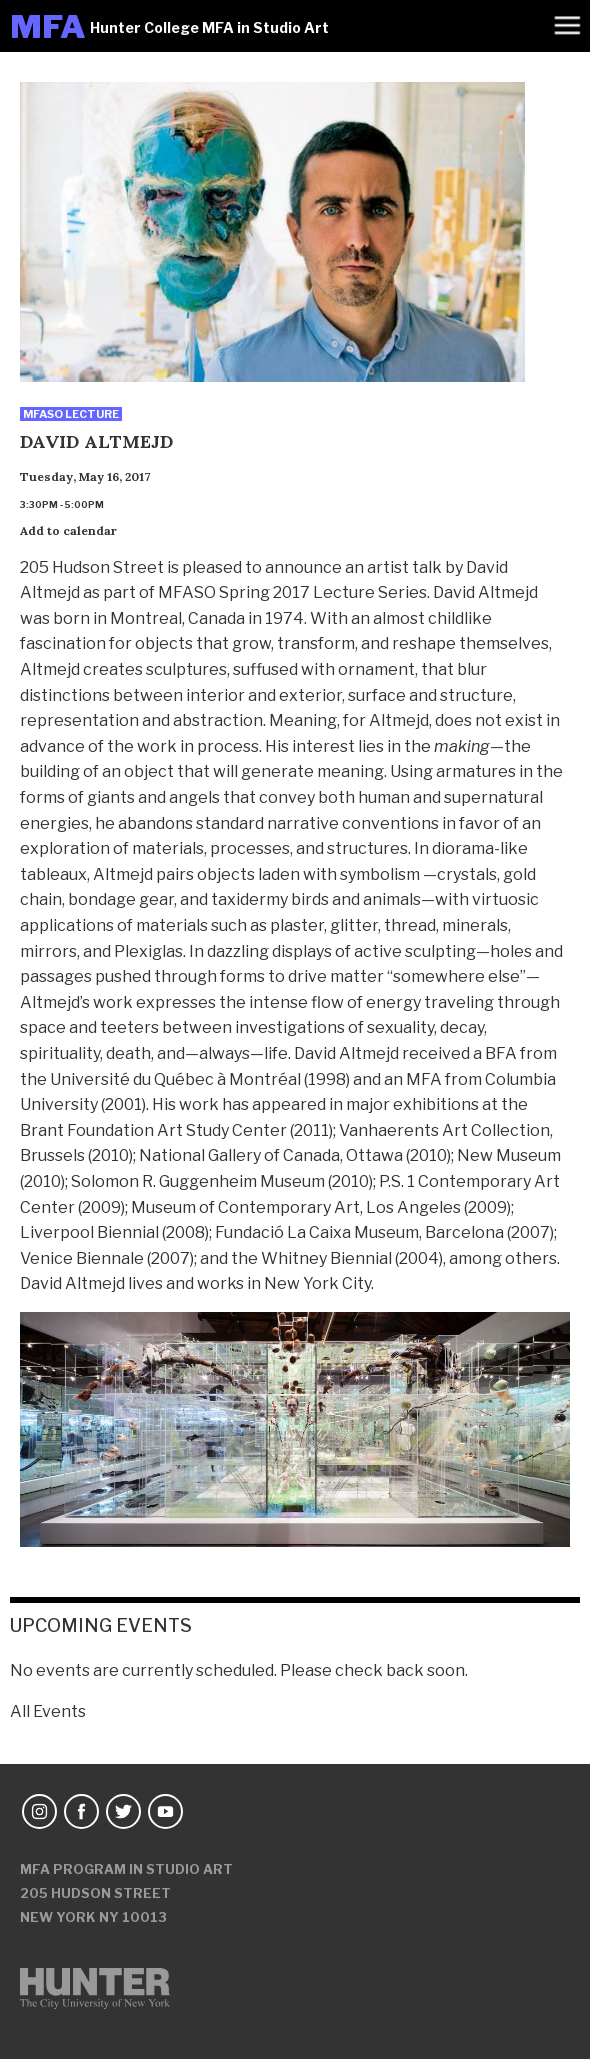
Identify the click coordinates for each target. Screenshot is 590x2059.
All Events (48, 1711)
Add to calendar (68, 530)
